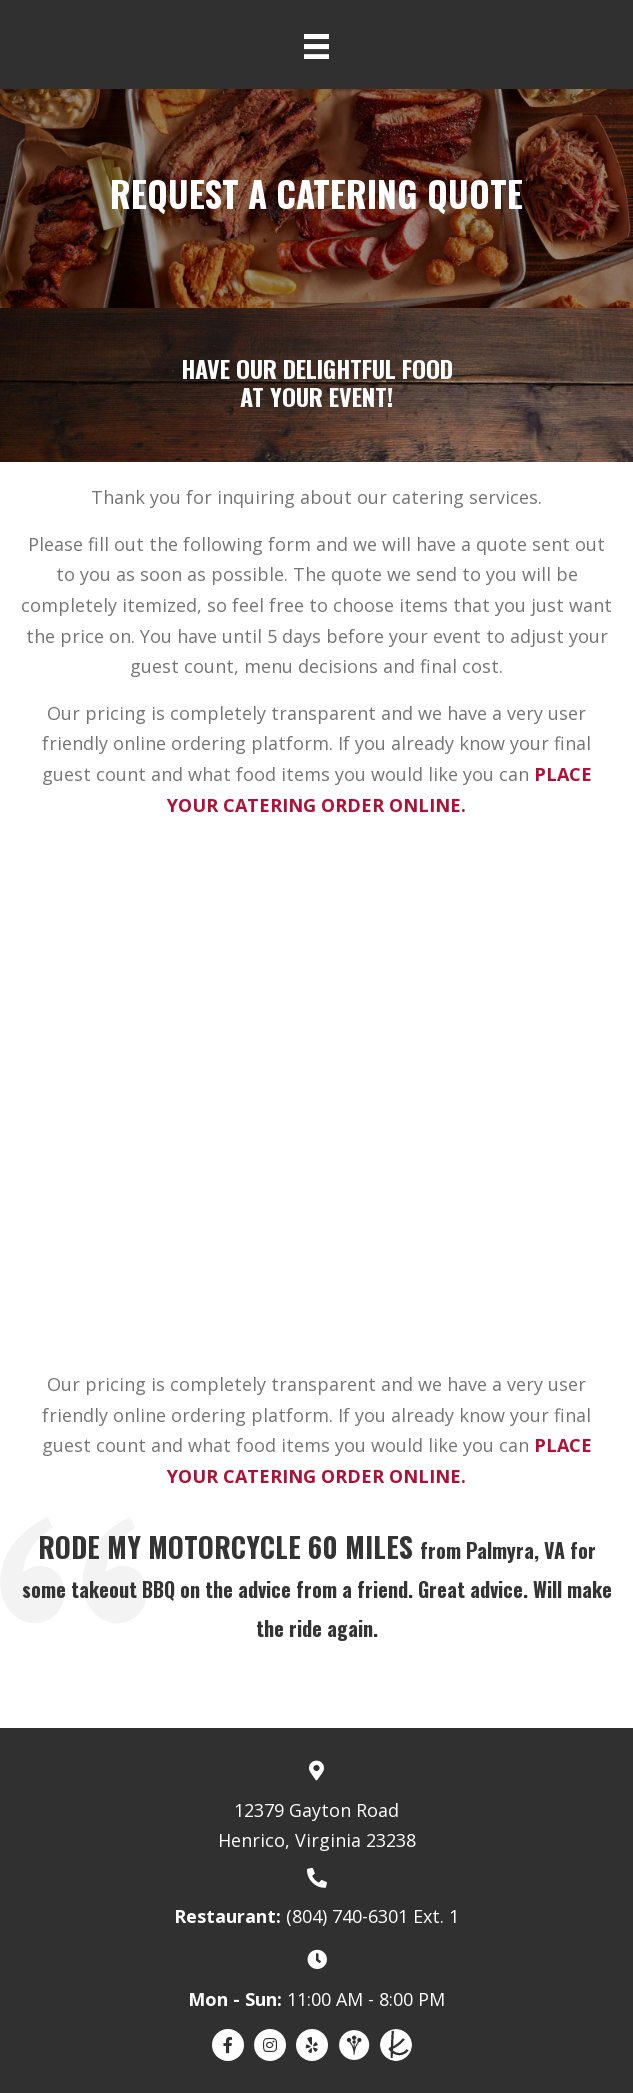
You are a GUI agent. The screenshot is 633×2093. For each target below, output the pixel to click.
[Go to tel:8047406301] (316, 1896)
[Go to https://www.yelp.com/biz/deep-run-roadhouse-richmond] (312, 2045)
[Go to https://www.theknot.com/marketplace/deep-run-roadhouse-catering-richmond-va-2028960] (396, 2045)
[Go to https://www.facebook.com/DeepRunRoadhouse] (228, 2045)
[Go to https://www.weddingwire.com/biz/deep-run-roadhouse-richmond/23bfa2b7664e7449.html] (354, 2045)
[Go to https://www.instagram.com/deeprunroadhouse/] (270, 2045)
